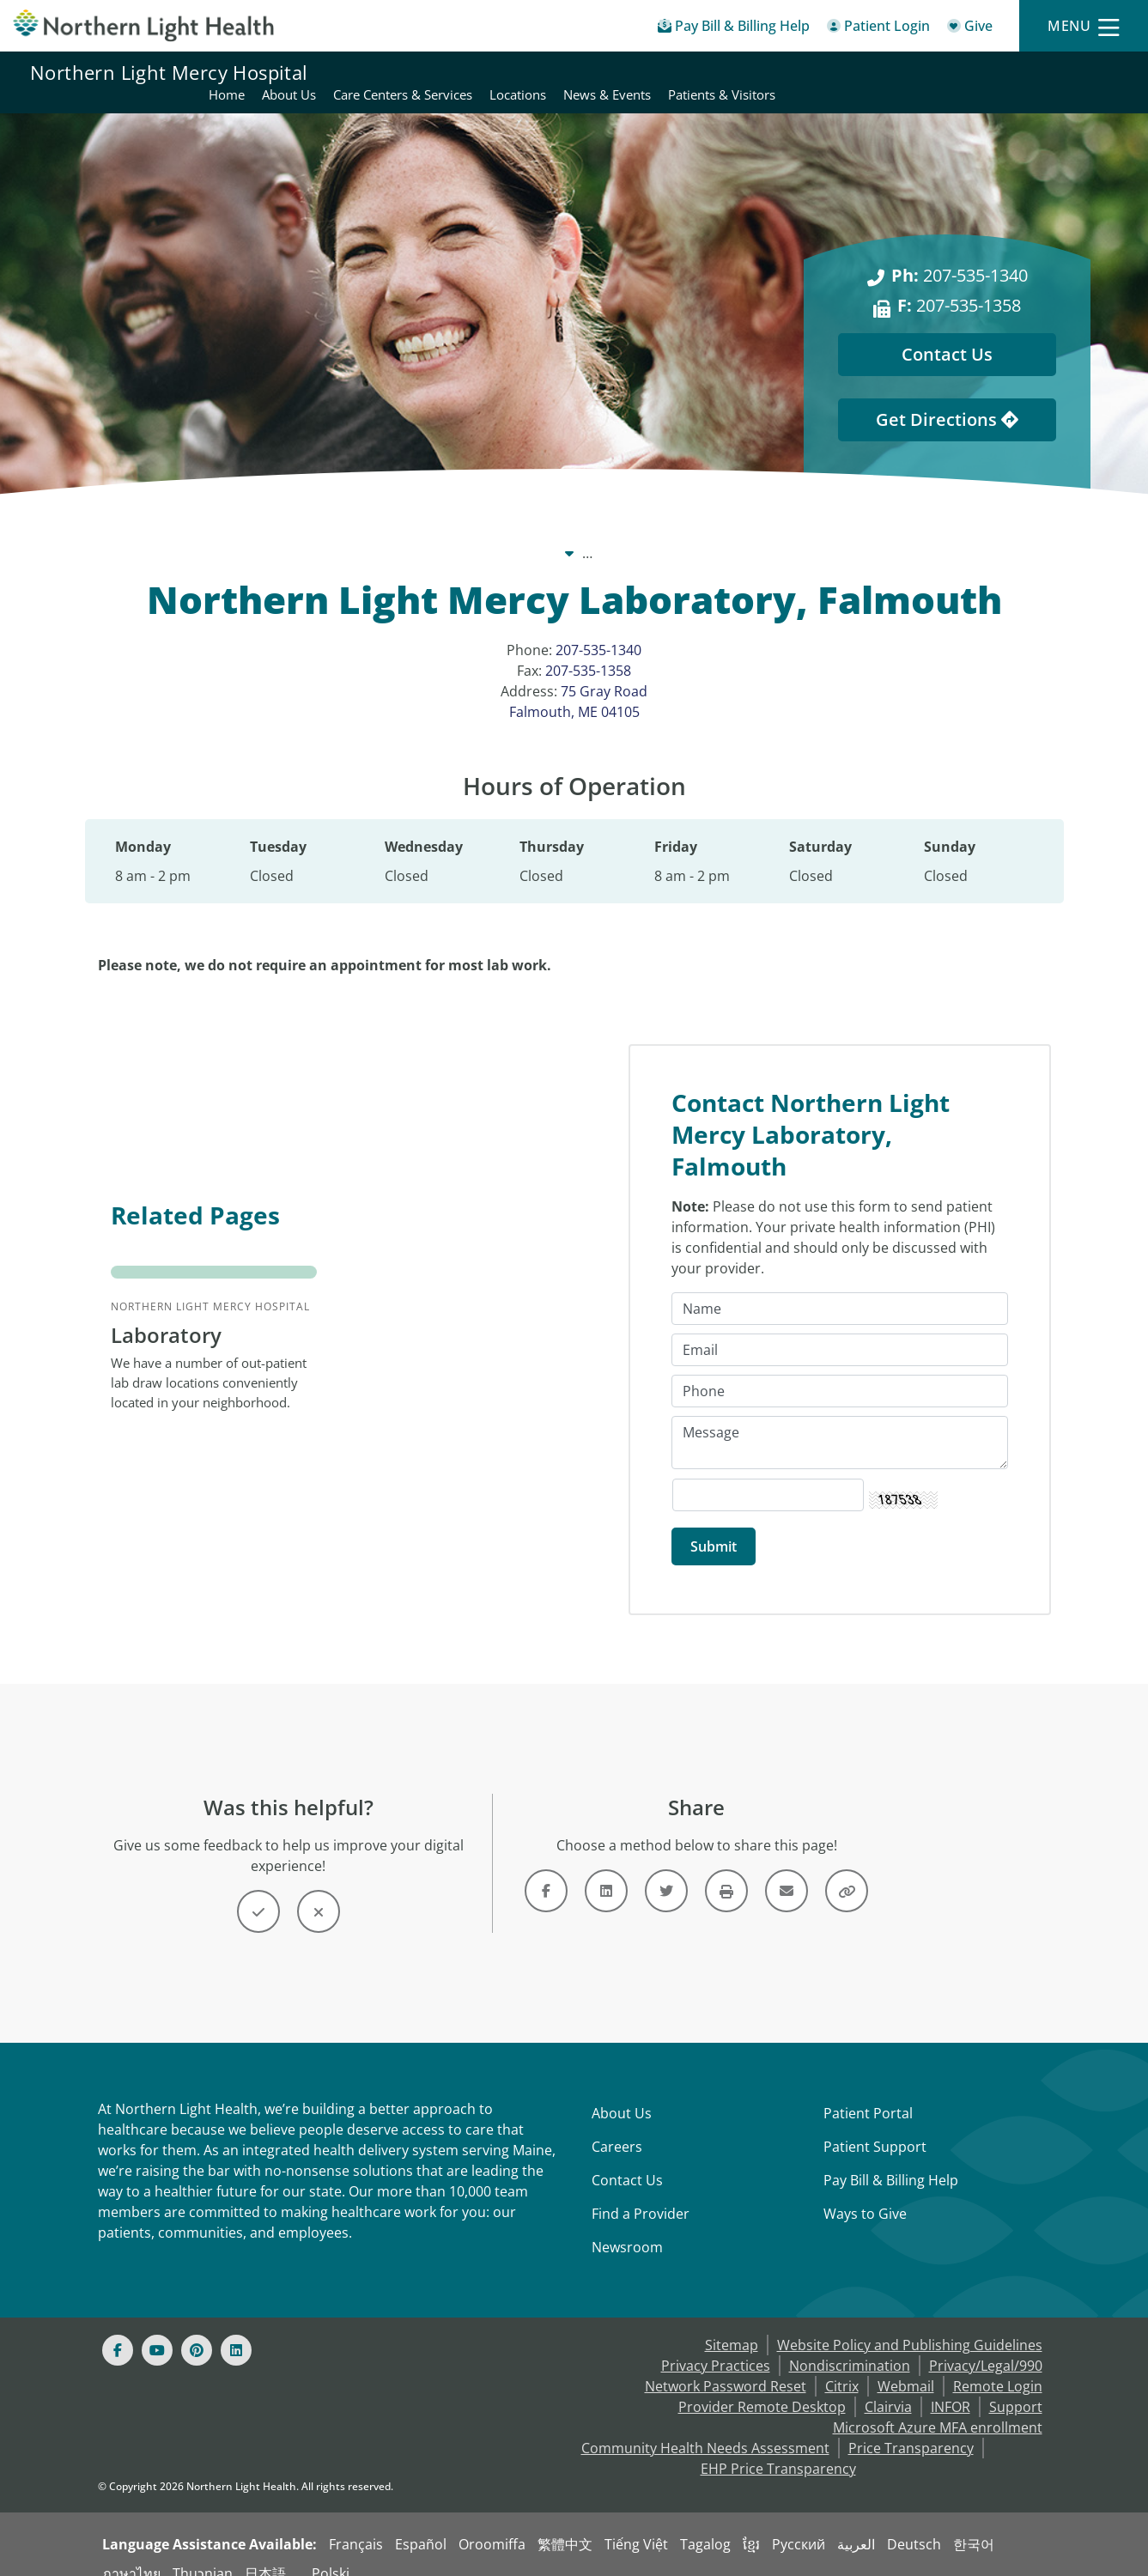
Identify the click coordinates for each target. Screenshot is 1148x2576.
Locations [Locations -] (736, 532)
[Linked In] (236, 2330)
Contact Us (627, 2160)
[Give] (970, 28)
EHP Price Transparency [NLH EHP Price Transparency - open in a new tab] (778, 2448)
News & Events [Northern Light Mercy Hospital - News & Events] (949, 72)
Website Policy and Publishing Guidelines (909, 2325)
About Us (622, 2093)
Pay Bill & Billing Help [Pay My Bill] (890, 2160)
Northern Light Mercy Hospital (169, 72)
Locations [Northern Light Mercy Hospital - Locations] (859, 72)
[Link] (546, 1871)
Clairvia (888, 2387)
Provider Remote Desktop (762, 2387)
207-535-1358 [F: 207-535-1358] (959, 284)
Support (1015, 2387)
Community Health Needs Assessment (705, 2428)
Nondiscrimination (849, 2345)
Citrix (842, 2366)
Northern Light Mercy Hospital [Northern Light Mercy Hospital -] (585, 532)
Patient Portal (868, 2093)
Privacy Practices (715, 2345)
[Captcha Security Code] (768, 1475)
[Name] (839, 1289)
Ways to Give (865, 2193)
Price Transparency (911, 2428)
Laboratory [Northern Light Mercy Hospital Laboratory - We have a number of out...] (166, 1315)
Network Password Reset (725, 2366)
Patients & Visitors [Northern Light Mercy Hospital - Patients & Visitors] (1063, 72)
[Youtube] (157, 2330)
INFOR (950, 2387)
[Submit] (713, 1527)
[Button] (258, 1891)
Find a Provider (640, 2193)
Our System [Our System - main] (427, 532)
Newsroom (627, 2227)
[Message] (839, 1422)
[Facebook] (117, 2330)
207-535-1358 (588, 650)
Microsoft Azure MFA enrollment (937, 2407)
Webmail (906, 2366)
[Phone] (839, 1371)
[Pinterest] (196, 2330)
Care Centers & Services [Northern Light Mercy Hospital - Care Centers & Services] (744, 72)
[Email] (839, 1330)
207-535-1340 (598, 629)
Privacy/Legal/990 (985, 2345)
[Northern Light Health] (143, 25)
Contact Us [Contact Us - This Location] (947, 333)
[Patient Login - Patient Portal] (878, 28)
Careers (617, 2126)
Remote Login (997, 2366)
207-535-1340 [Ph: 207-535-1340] (959, 254)
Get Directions (947, 398)
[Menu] (1083, 26)
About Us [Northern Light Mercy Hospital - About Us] (631, 72)
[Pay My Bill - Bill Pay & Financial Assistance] (734, 28)
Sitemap (731, 2325)
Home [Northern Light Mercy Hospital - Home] (568, 72)
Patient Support (874, 2126)
